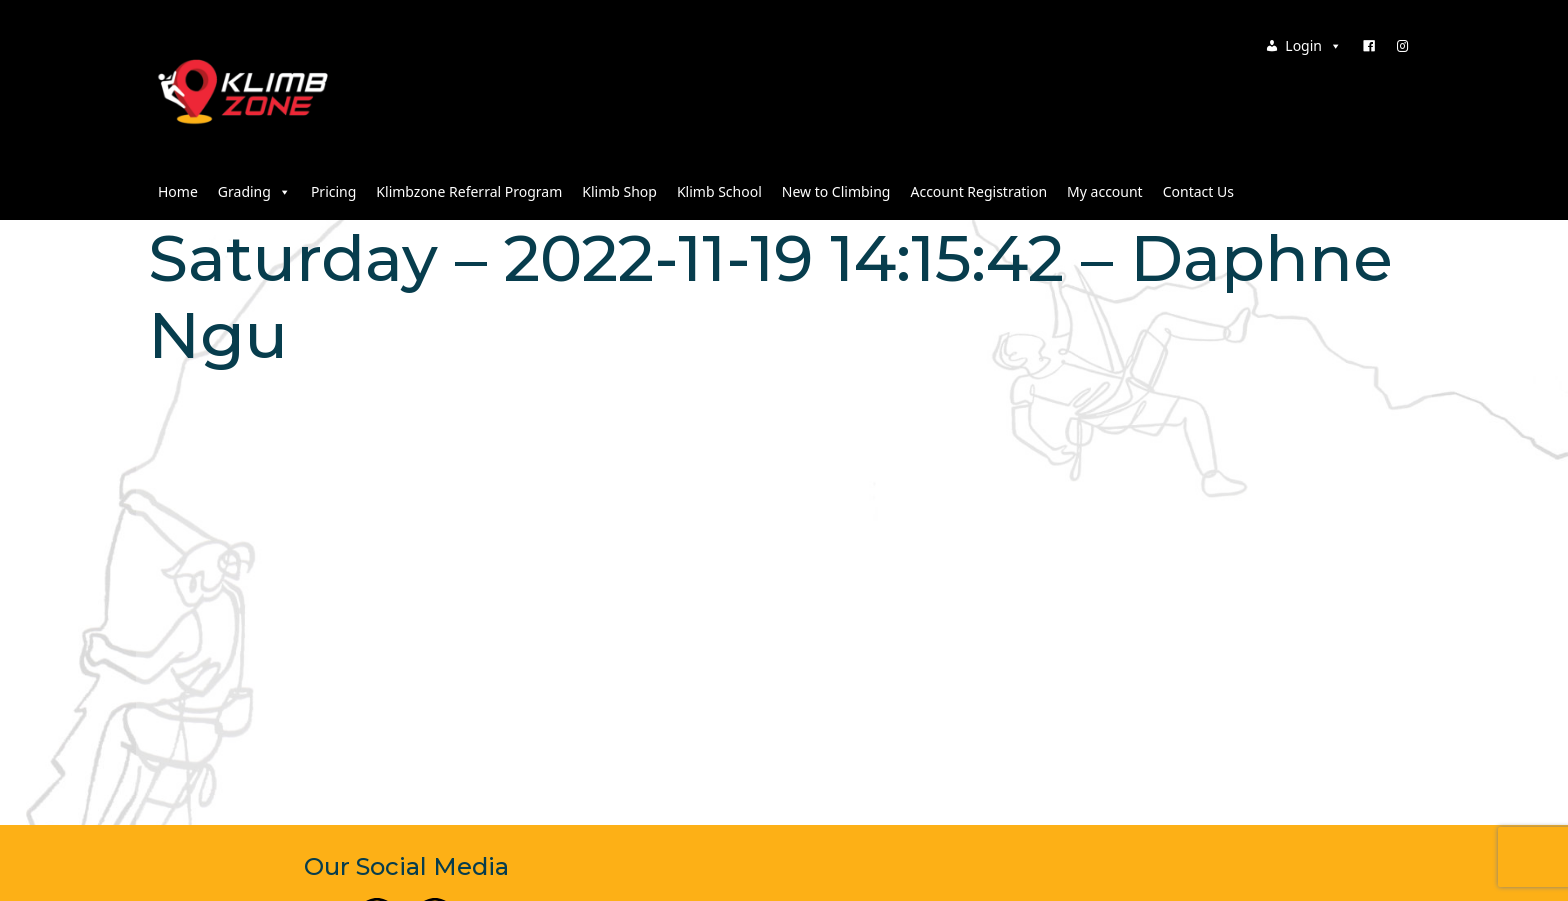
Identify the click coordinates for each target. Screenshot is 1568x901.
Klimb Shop (619, 191)
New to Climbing (836, 191)
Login (1313, 45)
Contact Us (1198, 191)
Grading (254, 191)
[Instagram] (1403, 46)
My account (1105, 191)
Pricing (333, 191)
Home (178, 191)
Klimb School (719, 191)
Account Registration (978, 191)
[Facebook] (1369, 46)
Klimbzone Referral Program (469, 191)
